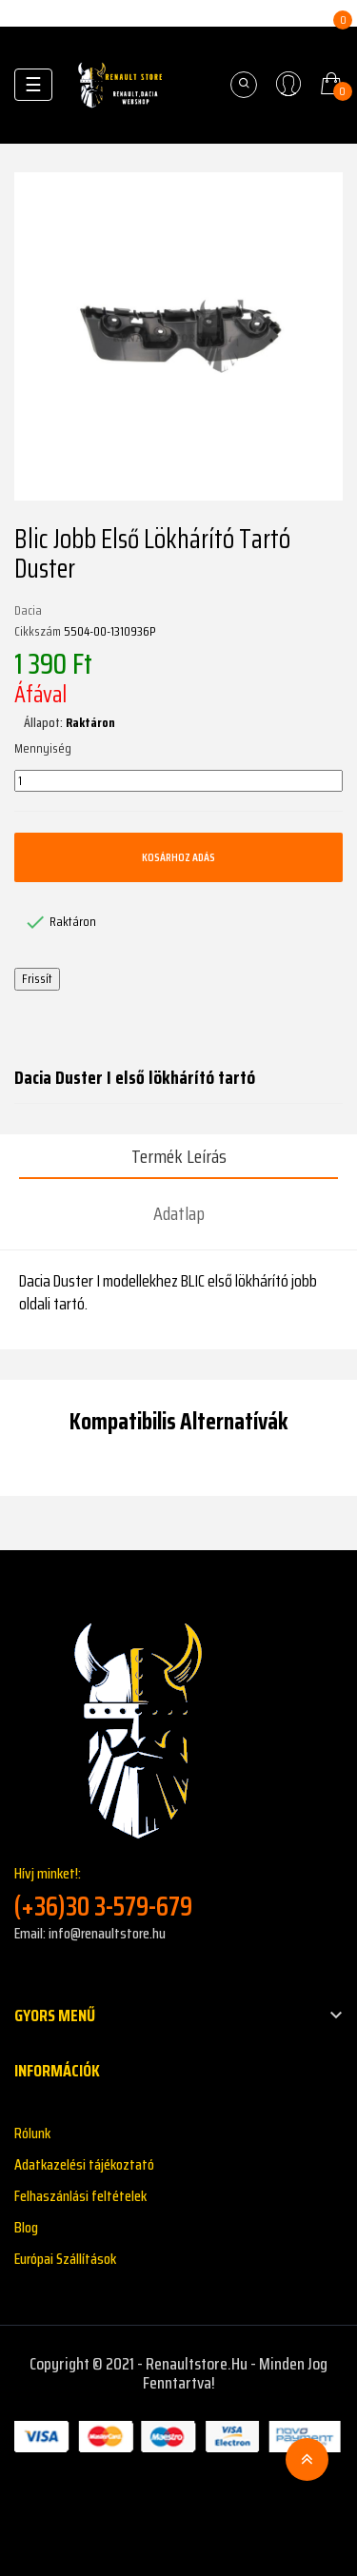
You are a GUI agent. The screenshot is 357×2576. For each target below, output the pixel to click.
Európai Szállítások (65, 2259)
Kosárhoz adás (178, 857)
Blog (26, 2227)
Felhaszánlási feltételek (80, 2196)
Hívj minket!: (178, 1892)
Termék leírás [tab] (179, 1156)
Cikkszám (37, 631)
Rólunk (32, 2133)
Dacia (28, 610)
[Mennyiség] (178, 781)
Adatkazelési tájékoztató (84, 2164)
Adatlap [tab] (179, 1213)
